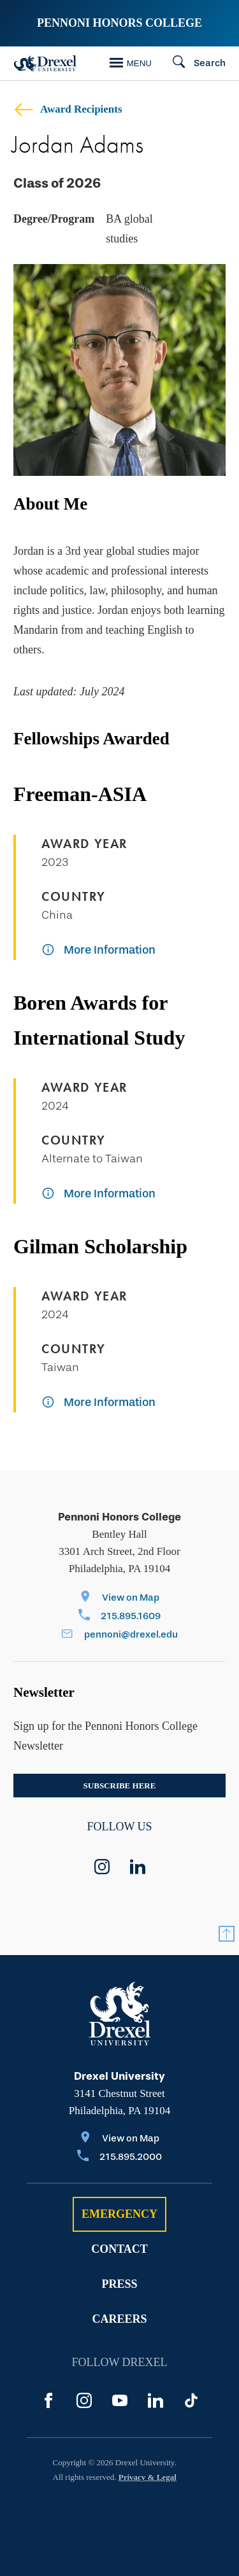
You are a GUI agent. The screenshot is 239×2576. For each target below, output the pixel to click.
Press (119, 2284)
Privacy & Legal (148, 2477)
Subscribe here (119, 1785)
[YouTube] (119, 2400)
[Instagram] (84, 2400)
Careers (119, 2319)
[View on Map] (120, 1598)
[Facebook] (48, 2400)
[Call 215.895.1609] (120, 1617)
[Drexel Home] (45, 63)
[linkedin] (137, 1866)
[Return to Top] (227, 1934)
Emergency (119, 2214)
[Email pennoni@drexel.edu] (120, 1635)
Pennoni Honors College (119, 23)
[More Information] (98, 951)
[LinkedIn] (155, 2400)
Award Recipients (67, 109)
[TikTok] (191, 2400)
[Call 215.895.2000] (119, 2157)
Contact (119, 2249)
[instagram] (102, 1866)
